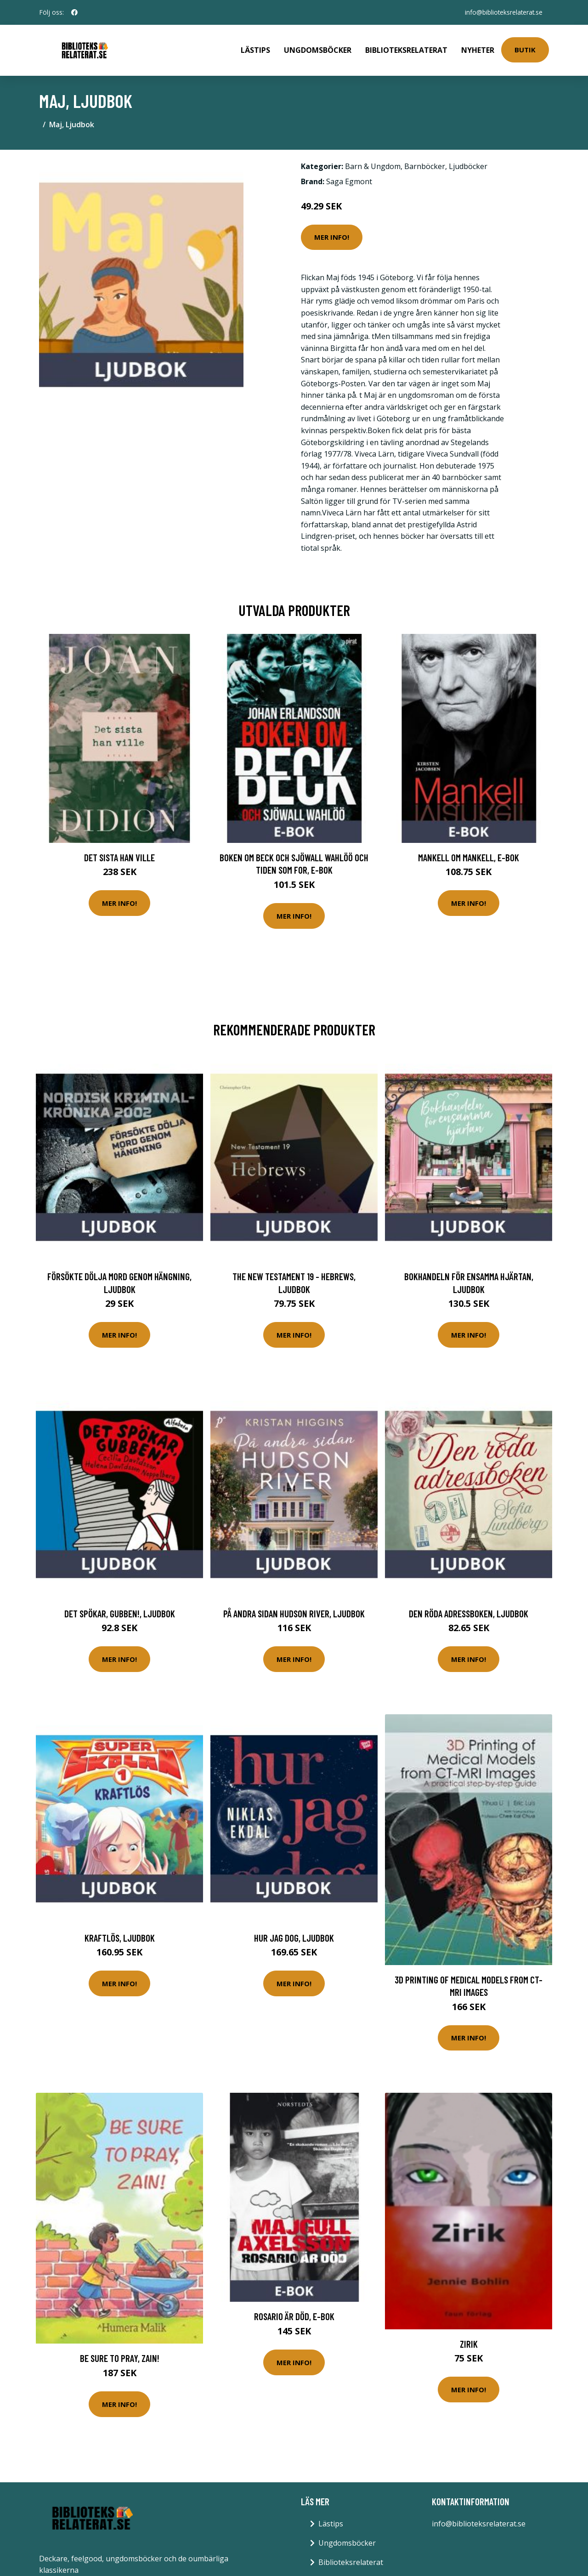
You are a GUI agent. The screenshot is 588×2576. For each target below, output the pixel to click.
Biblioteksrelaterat (406, 49)
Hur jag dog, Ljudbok (294, 1935)
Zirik (469, 2341)
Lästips (255, 49)
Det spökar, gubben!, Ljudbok (119, 1611)
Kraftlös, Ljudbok (120, 1935)
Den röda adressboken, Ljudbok (468, 1611)
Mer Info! (331, 234)
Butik (525, 48)
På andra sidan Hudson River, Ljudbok (294, 1611)
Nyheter (477, 49)
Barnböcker (424, 164)
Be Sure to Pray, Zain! (119, 2355)
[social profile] (74, 12)
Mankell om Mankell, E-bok (468, 855)
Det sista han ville (119, 855)
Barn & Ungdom (373, 164)
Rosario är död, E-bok (294, 2314)
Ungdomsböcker (317, 49)
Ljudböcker (468, 164)
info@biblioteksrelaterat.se (502, 12)
